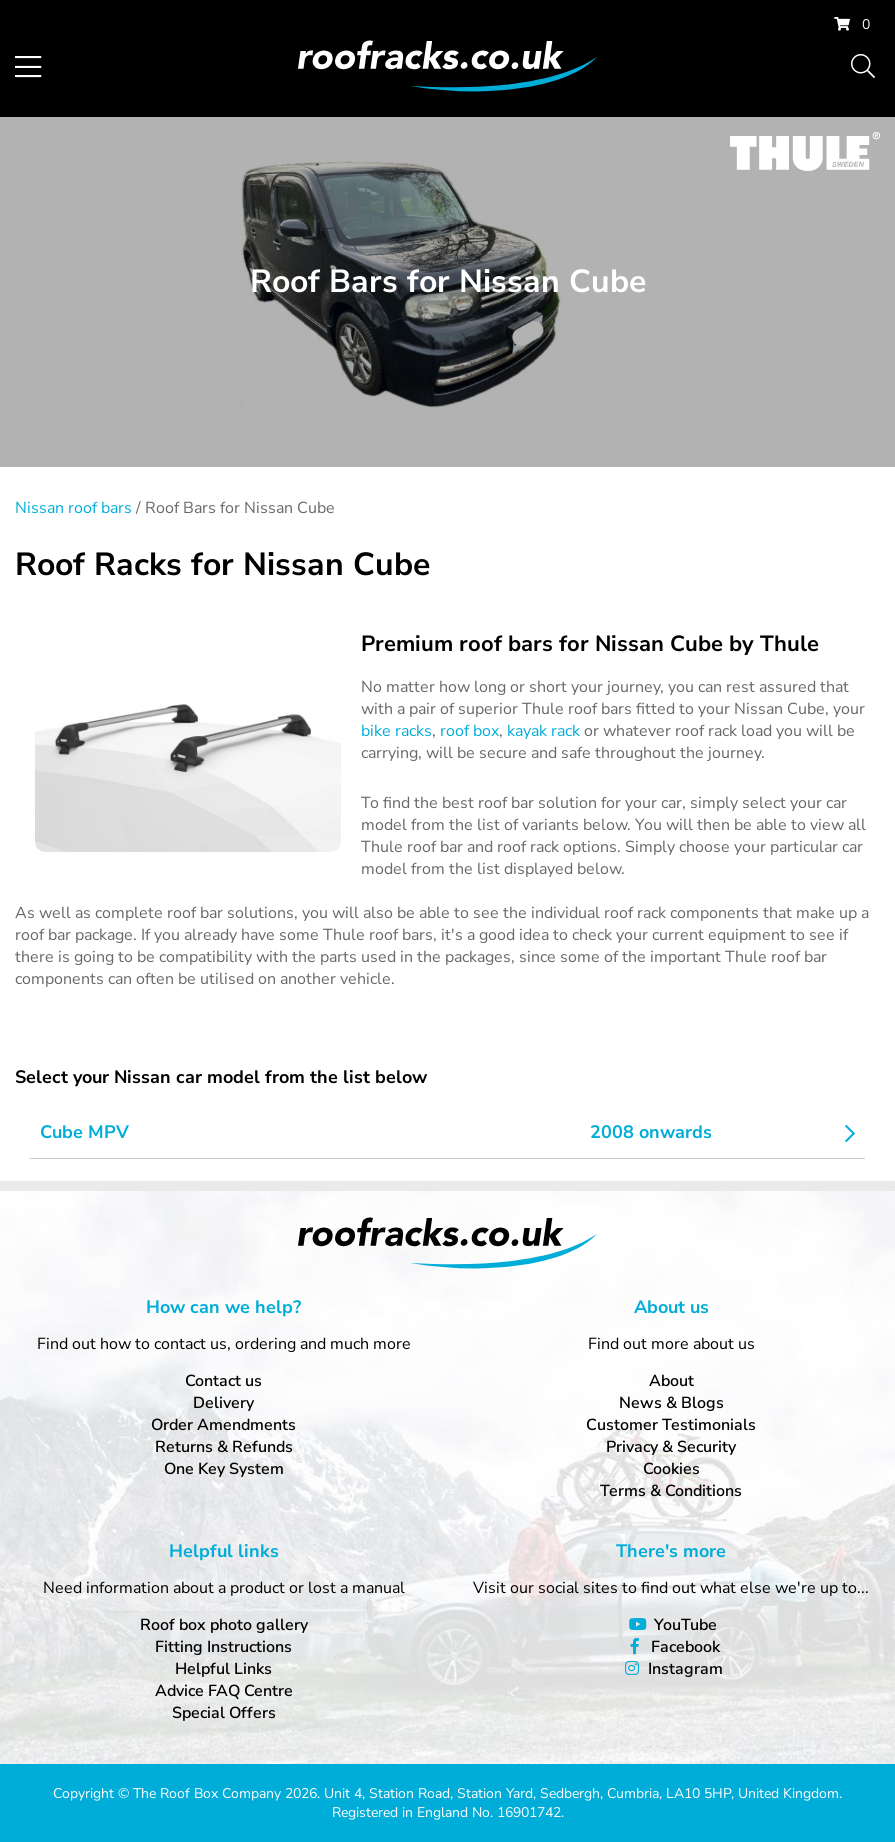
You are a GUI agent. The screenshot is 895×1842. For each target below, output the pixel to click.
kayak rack (543, 731)
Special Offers (224, 1713)
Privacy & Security (671, 1447)
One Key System (224, 1469)
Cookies (671, 1469)
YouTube (685, 1625)
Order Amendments (223, 1425)
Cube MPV (84, 1132)
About (671, 1381)
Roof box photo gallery (224, 1625)
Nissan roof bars (73, 508)
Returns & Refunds (224, 1447)
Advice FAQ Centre (224, 1691)
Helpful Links (223, 1669)
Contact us (223, 1381)
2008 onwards (651, 1132)
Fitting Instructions (223, 1647)
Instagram (685, 1669)
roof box (469, 731)
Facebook (685, 1647)
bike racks (396, 731)
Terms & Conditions (671, 1491)
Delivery (223, 1403)
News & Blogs (671, 1403)
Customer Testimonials (671, 1425)
